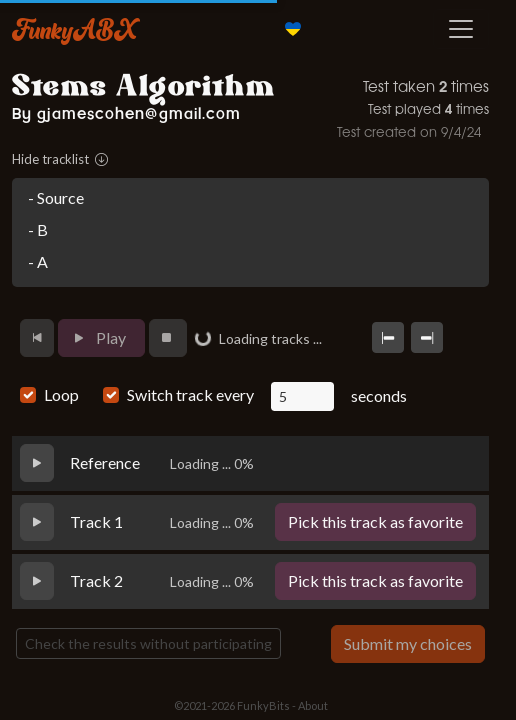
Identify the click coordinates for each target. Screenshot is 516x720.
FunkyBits (263, 705)
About (313, 705)
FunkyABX (74, 29)
